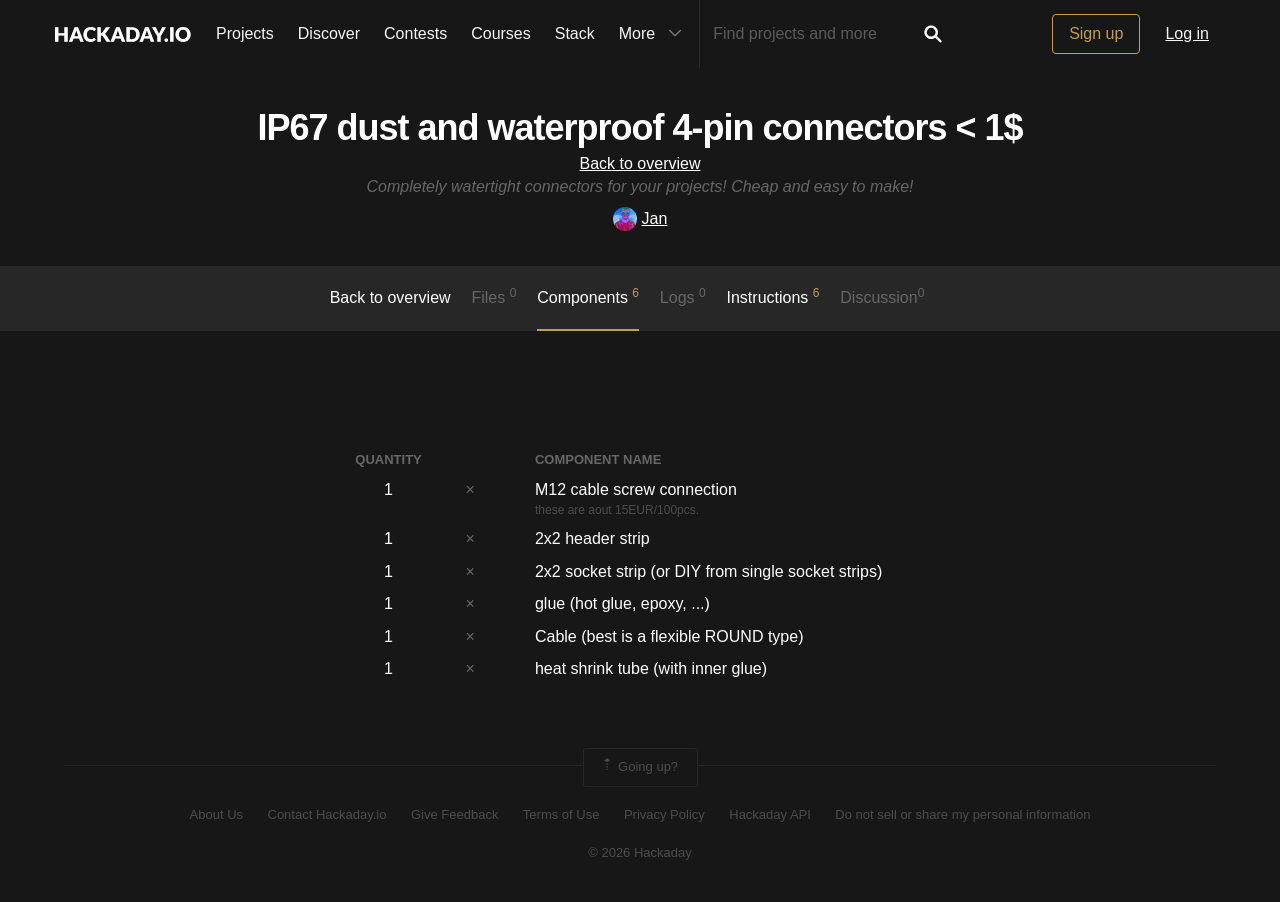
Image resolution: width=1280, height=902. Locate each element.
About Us (216, 814)
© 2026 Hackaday (640, 852)
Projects (245, 33)
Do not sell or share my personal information (962, 814)
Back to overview (640, 163)
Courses (501, 33)
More (655, 34)
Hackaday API (770, 814)
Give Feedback (454, 814)
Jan (640, 218)
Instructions (773, 296)
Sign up (1096, 33)
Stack (575, 33)
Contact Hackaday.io (327, 814)
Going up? (639, 767)
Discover (329, 33)
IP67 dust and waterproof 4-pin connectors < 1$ (639, 127)
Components (588, 296)
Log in (1187, 33)
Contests (415, 33)
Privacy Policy (664, 814)
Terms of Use (561, 814)
